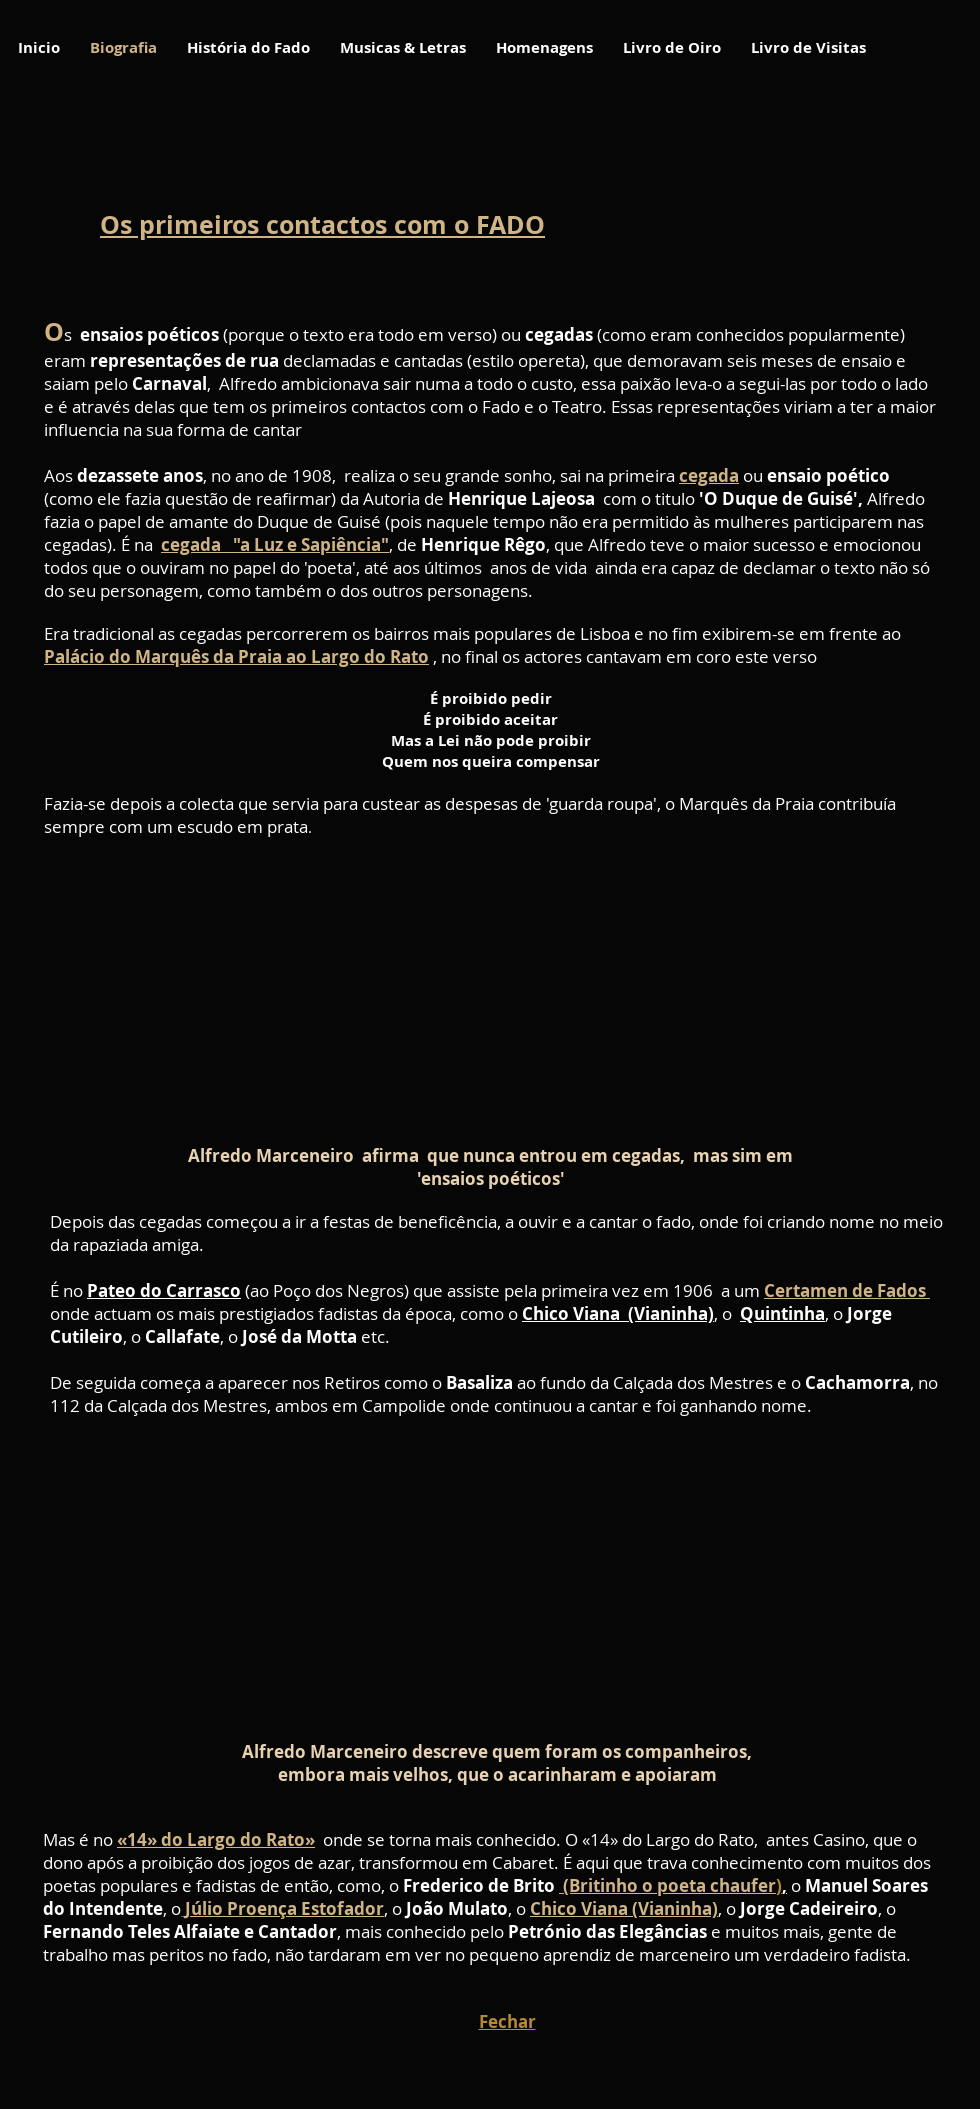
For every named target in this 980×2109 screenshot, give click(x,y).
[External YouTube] (482, 992)
